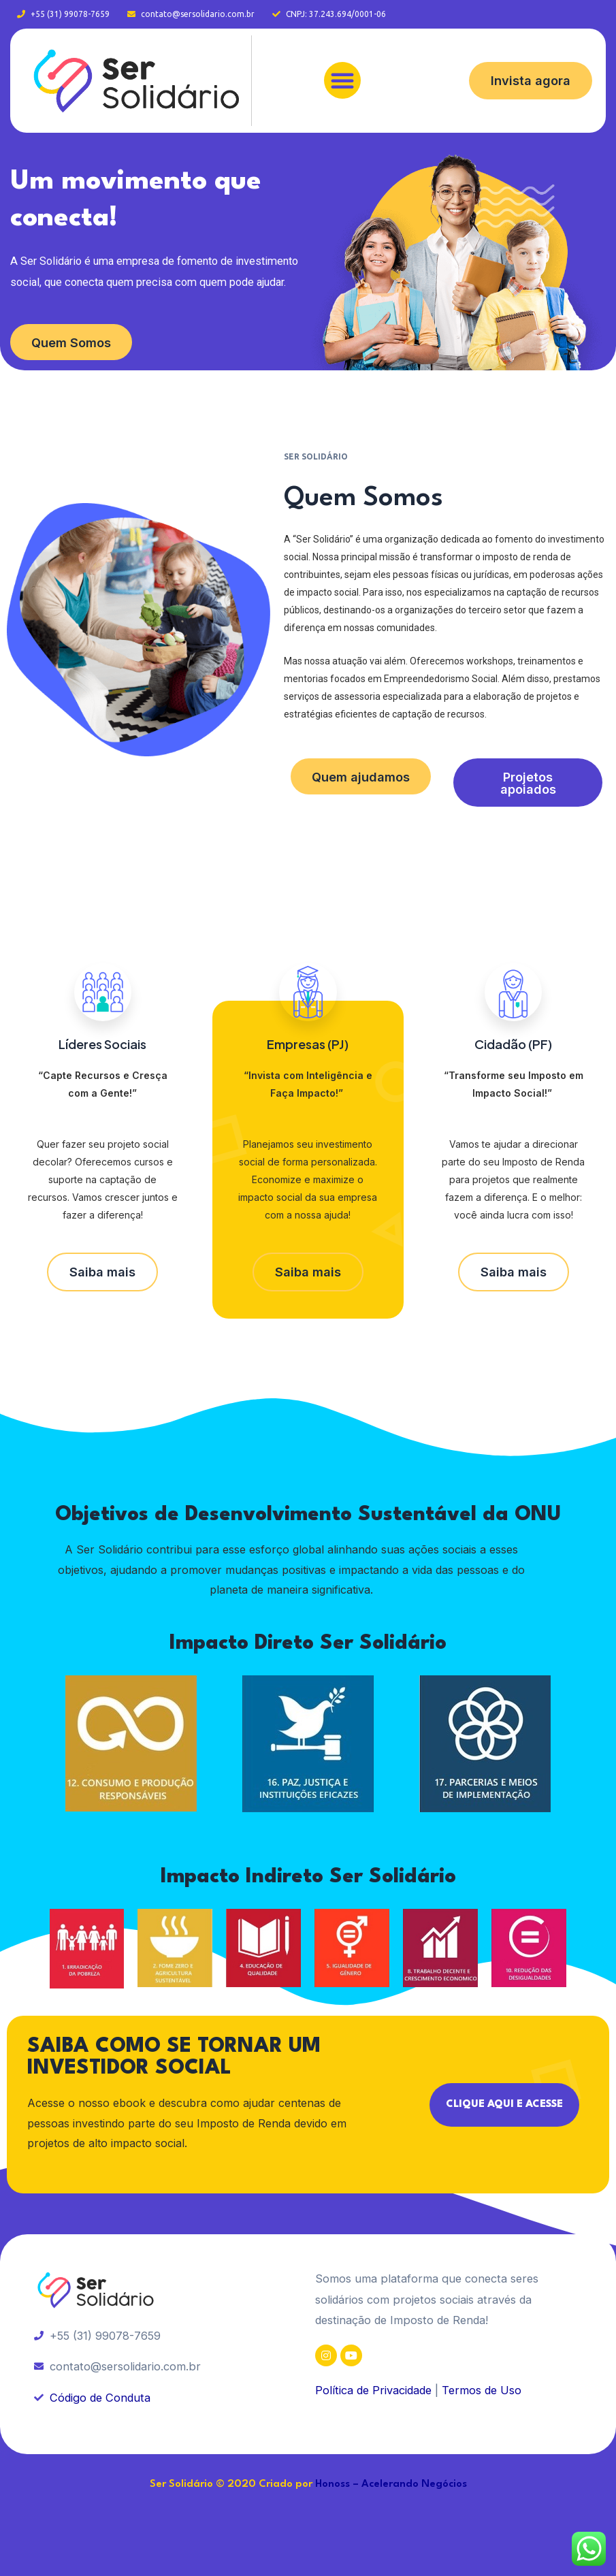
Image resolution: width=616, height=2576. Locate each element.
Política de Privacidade (373, 2390)
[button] (342, 80)
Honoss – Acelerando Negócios (391, 2484)
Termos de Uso (481, 2390)
